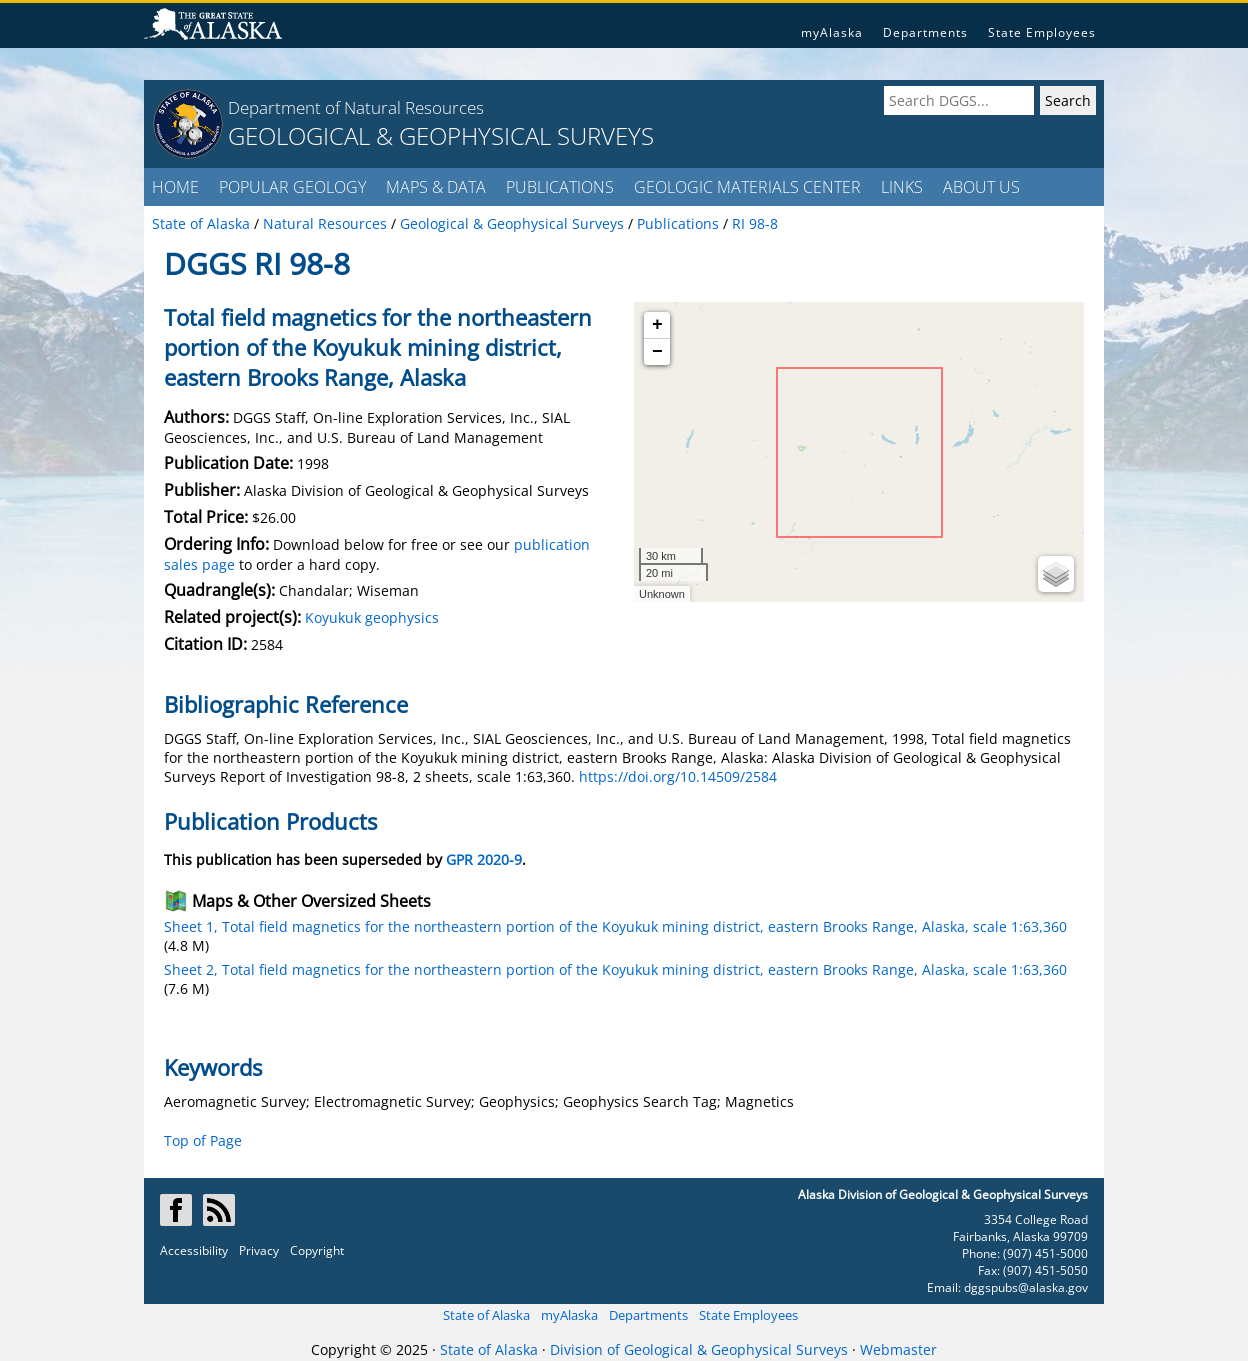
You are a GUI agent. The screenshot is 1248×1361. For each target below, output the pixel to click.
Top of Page (203, 1140)
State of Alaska (486, 1315)
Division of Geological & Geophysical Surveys (699, 1349)
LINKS (902, 187)
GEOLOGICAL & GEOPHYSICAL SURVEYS (441, 135)
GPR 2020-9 (484, 859)
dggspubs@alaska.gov (1026, 1287)
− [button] (657, 352)
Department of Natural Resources (356, 107)
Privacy (259, 1250)
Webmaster (898, 1349)
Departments (925, 32)
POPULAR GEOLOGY (292, 187)
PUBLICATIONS (560, 187)
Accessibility (194, 1250)
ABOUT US (981, 187)
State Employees (1042, 32)
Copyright (317, 1250)
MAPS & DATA (436, 187)
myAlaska (832, 32)
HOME (175, 187)
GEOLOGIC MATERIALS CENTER (747, 187)
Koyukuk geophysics (372, 617)
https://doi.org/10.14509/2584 (678, 776)
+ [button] (657, 325)
